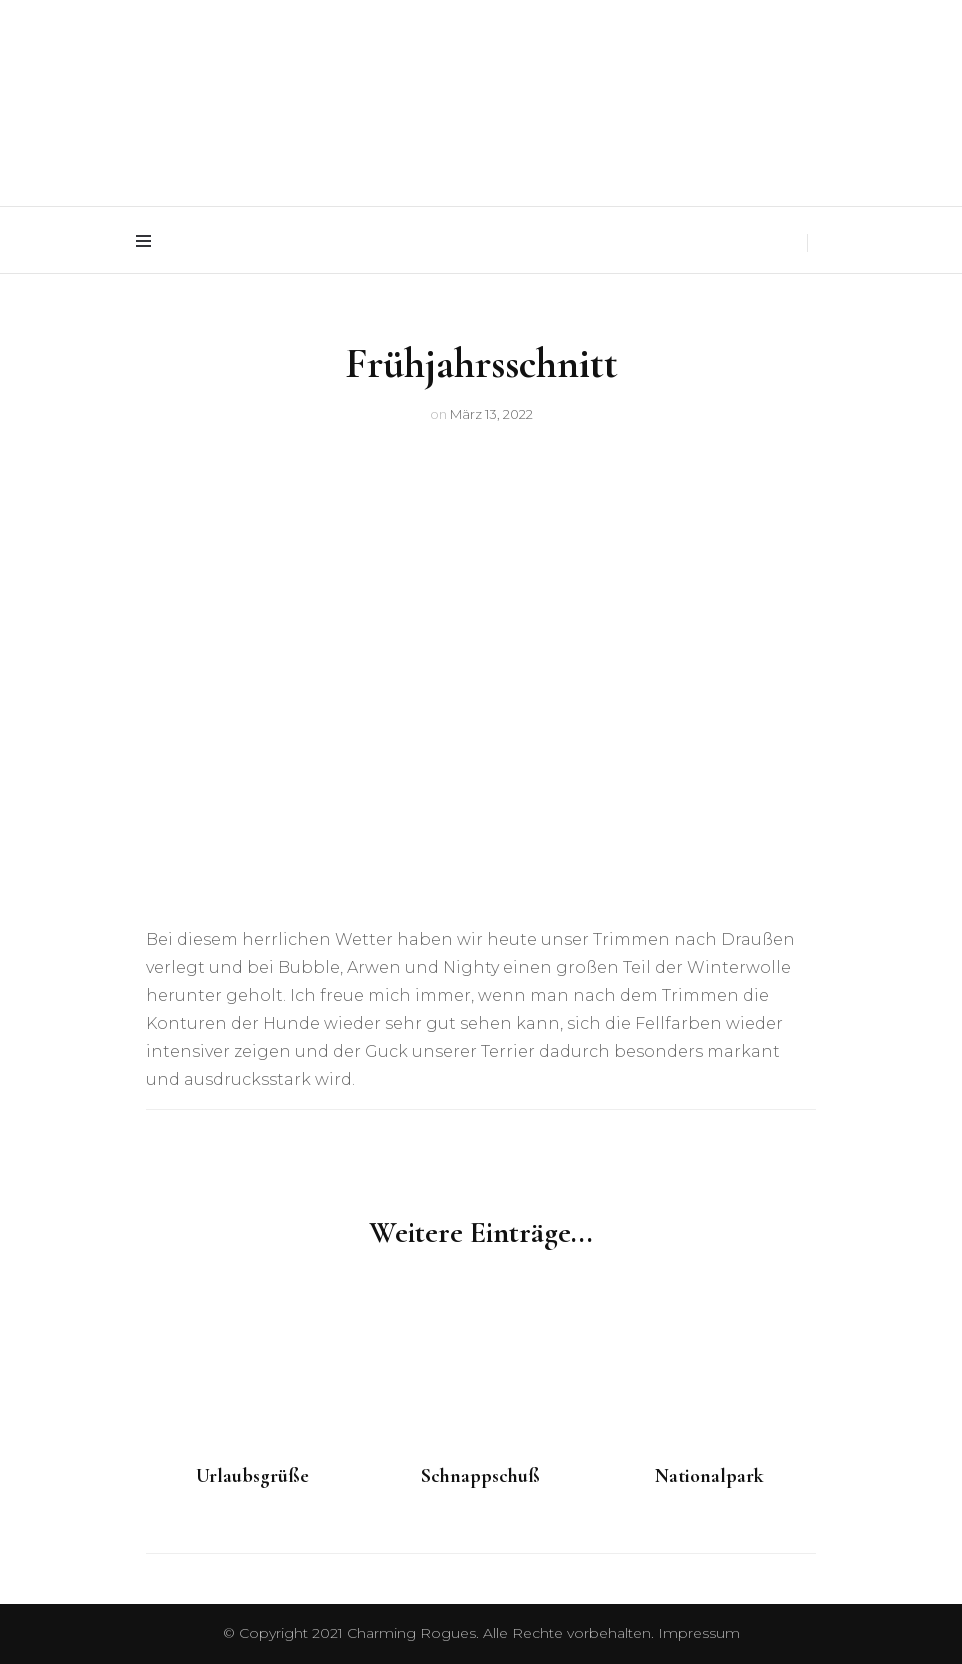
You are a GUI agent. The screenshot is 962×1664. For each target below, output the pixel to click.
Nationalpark (709, 1476)
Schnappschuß (480, 1476)
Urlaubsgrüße (252, 1476)
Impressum (699, 1633)
